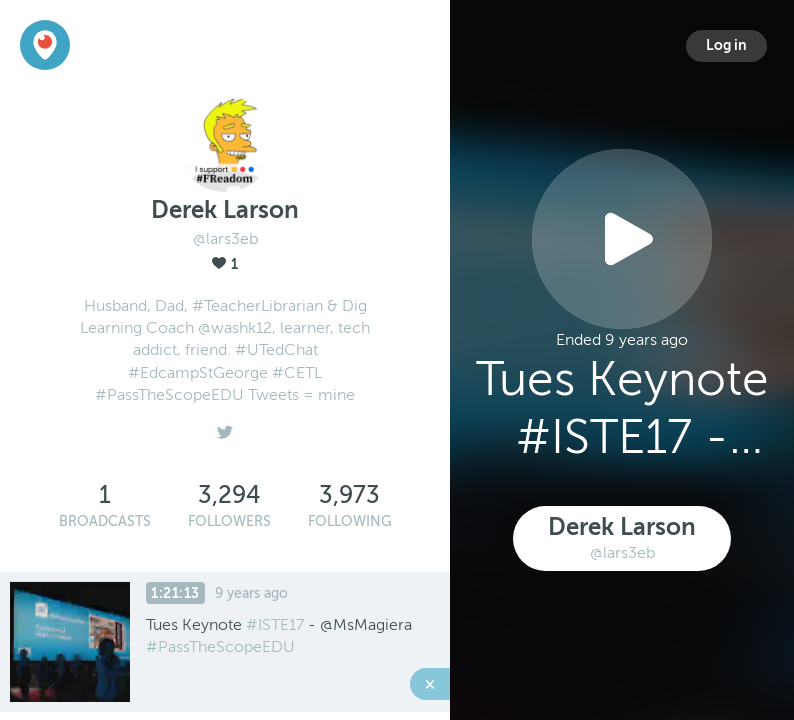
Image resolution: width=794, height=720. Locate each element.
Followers (229, 521)
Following (350, 521)
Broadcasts (105, 521)
